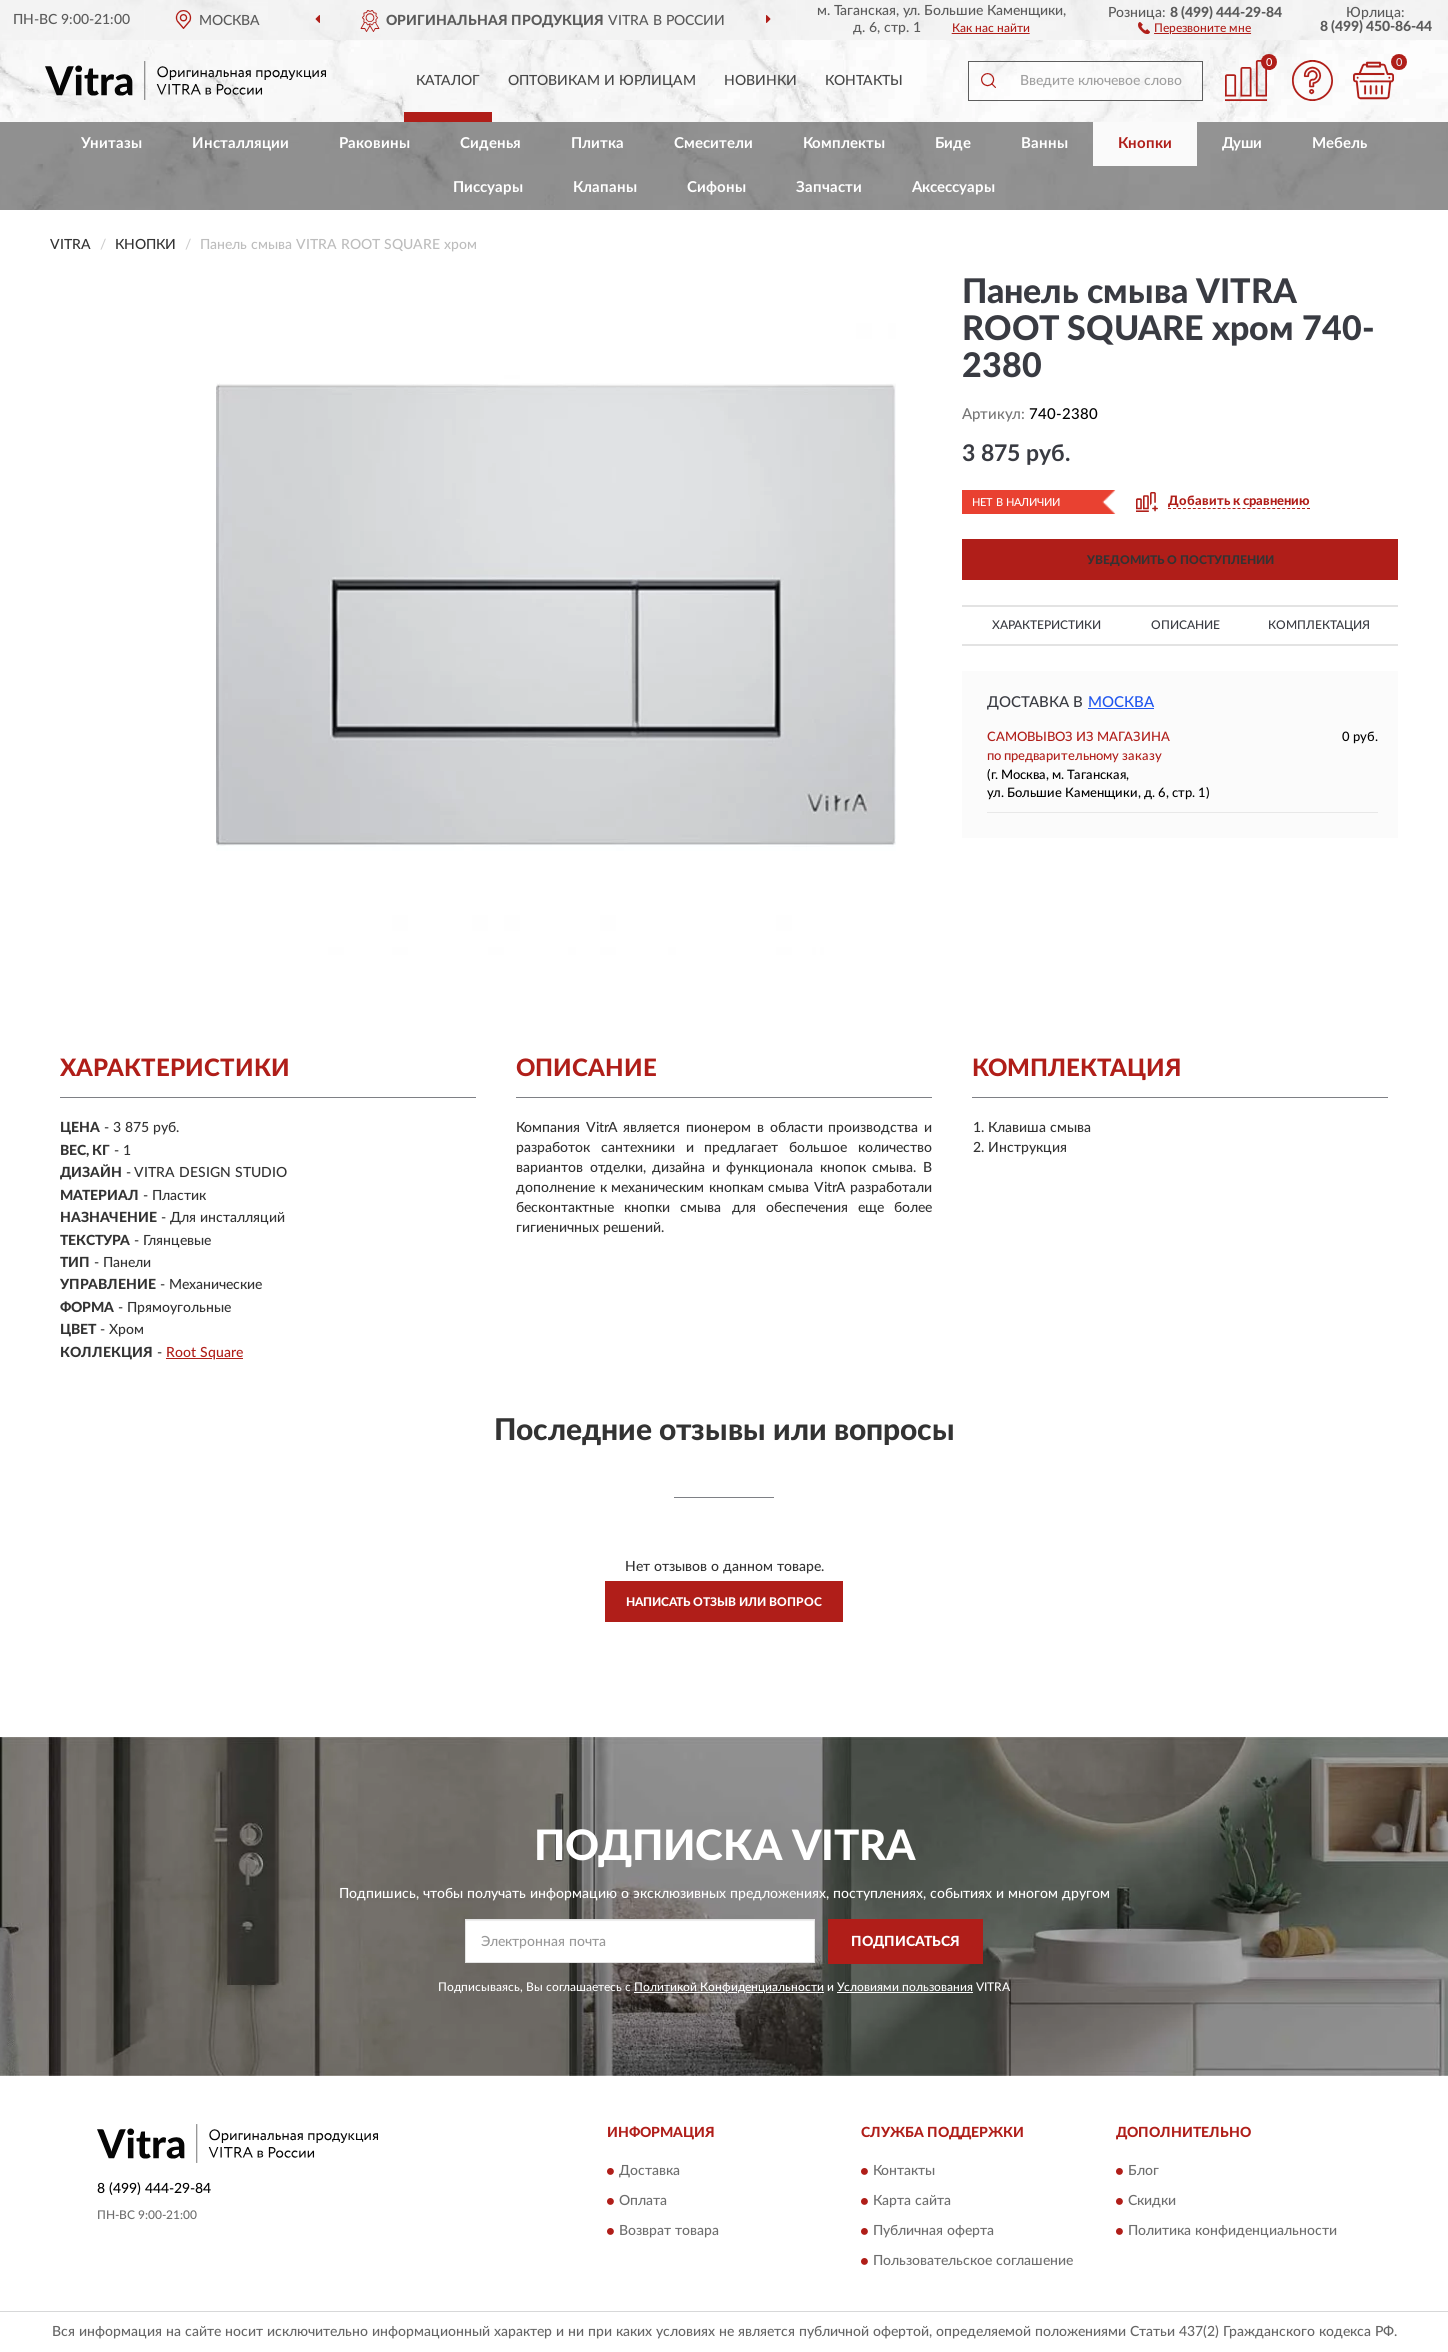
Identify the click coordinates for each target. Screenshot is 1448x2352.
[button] (1194, 27)
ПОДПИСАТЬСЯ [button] (905, 1942)
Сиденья (490, 143)
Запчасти (829, 187)
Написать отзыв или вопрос (724, 1602)
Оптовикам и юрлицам (602, 81)
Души (1242, 143)
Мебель (1339, 143)
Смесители (713, 143)
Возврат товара (669, 2232)
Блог (1143, 2172)
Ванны (1044, 143)
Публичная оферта (933, 2232)
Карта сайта (912, 2202)
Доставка (649, 2172)
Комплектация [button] (1319, 625)
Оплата (643, 2202)
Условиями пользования (905, 1987)
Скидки (1152, 2202)
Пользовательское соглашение (973, 2262)
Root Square (204, 1353)
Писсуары (488, 187)
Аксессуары (953, 187)
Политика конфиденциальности (1232, 2232)
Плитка (597, 143)
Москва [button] (1121, 702)
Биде (953, 143)
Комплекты (844, 143)
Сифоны (716, 187)
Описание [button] (1185, 625)
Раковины (374, 143)
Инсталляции (240, 143)
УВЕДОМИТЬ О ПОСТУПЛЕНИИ (1180, 560)
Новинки (760, 81)
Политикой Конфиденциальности (729, 1987)
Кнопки (1145, 143)
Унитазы (111, 143)
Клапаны (605, 187)
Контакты (864, 81)
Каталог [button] (448, 81)
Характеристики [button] (1046, 625)
